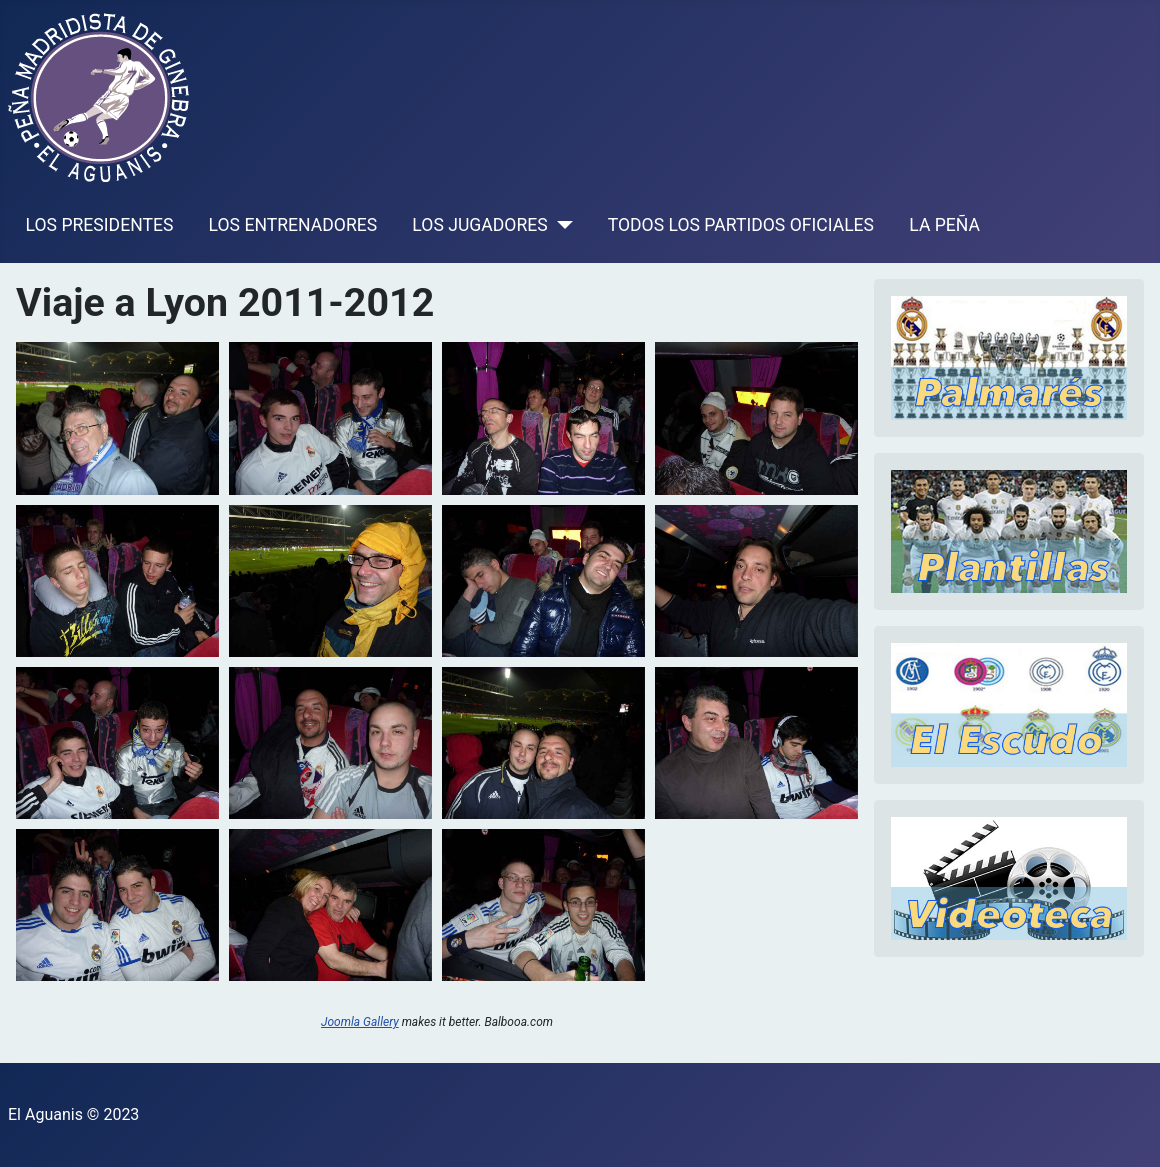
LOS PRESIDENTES (100, 225)
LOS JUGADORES (479, 225)
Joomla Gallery (360, 1022)
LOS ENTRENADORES (293, 225)
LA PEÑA (944, 225)
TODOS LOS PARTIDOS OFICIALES (741, 225)
